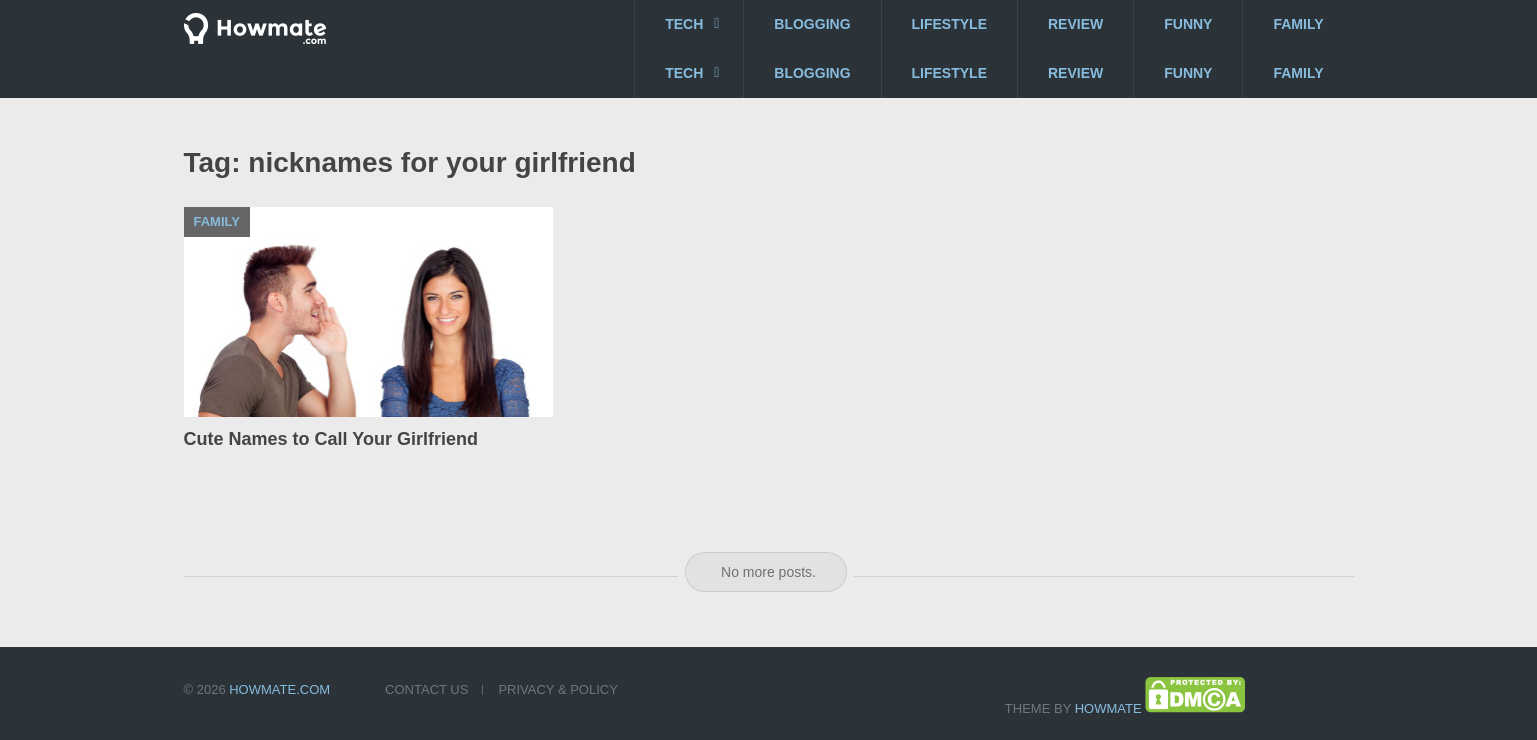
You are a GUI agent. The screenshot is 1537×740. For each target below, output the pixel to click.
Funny (1188, 24)
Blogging (812, 24)
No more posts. (768, 572)
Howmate (1108, 708)
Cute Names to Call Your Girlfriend (331, 439)
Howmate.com (279, 689)
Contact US (426, 689)
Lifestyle (949, 24)
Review (1075, 24)
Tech (684, 24)
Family (1298, 24)
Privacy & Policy (557, 689)
